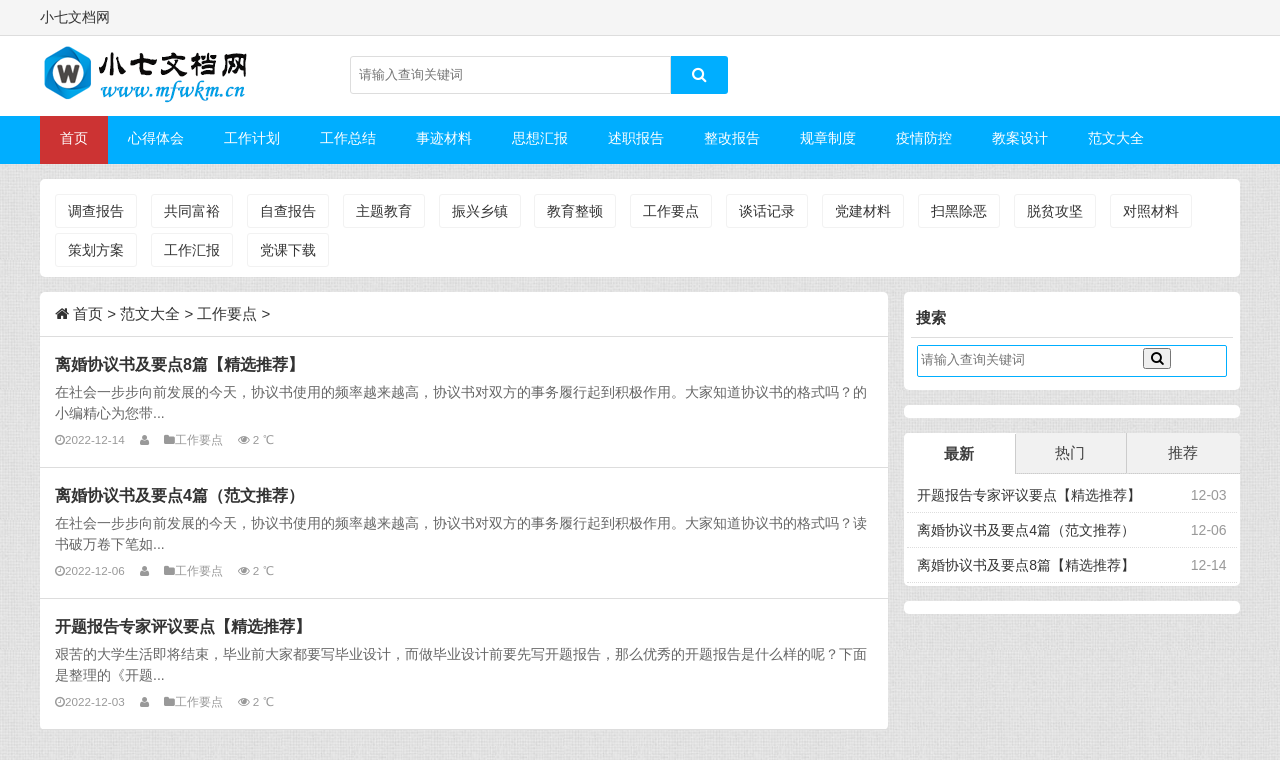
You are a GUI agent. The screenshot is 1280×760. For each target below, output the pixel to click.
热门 (1070, 452)
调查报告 (96, 211)
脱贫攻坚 (1055, 211)
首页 (74, 138)
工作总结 (348, 138)
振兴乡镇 (480, 211)
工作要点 (671, 211)
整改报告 (732, 138)
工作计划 (252, 138)
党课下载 (288, 250)
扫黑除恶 (959, 211)
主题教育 (384, 211)
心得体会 (156, 138)
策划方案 (96, 250)
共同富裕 (192, 211)
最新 (959, 453)
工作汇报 (192, 250)
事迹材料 (444, 138)
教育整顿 (575, 211)
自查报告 (288, 211)
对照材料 (1151, 211)
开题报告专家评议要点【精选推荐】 (183, 626)
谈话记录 (767, 211)
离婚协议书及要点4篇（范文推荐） (179, 495)
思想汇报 (540, 138)
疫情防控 (924, 138)
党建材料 (863, 211)
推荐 (1183, 452)
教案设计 (1020, 138)
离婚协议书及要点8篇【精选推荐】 (179, 364)
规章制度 (828, 138)
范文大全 (1116, 138)
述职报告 (636, 138)
